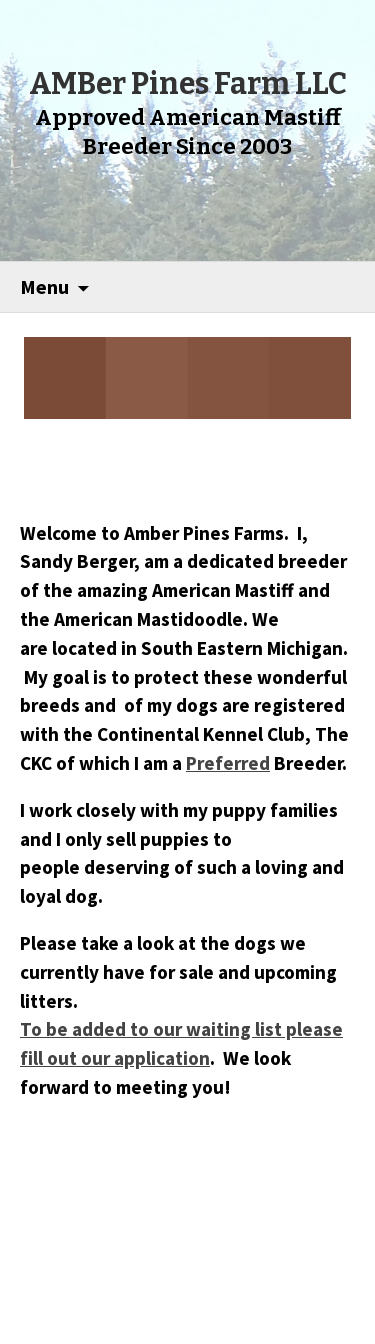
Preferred (228, 763)
